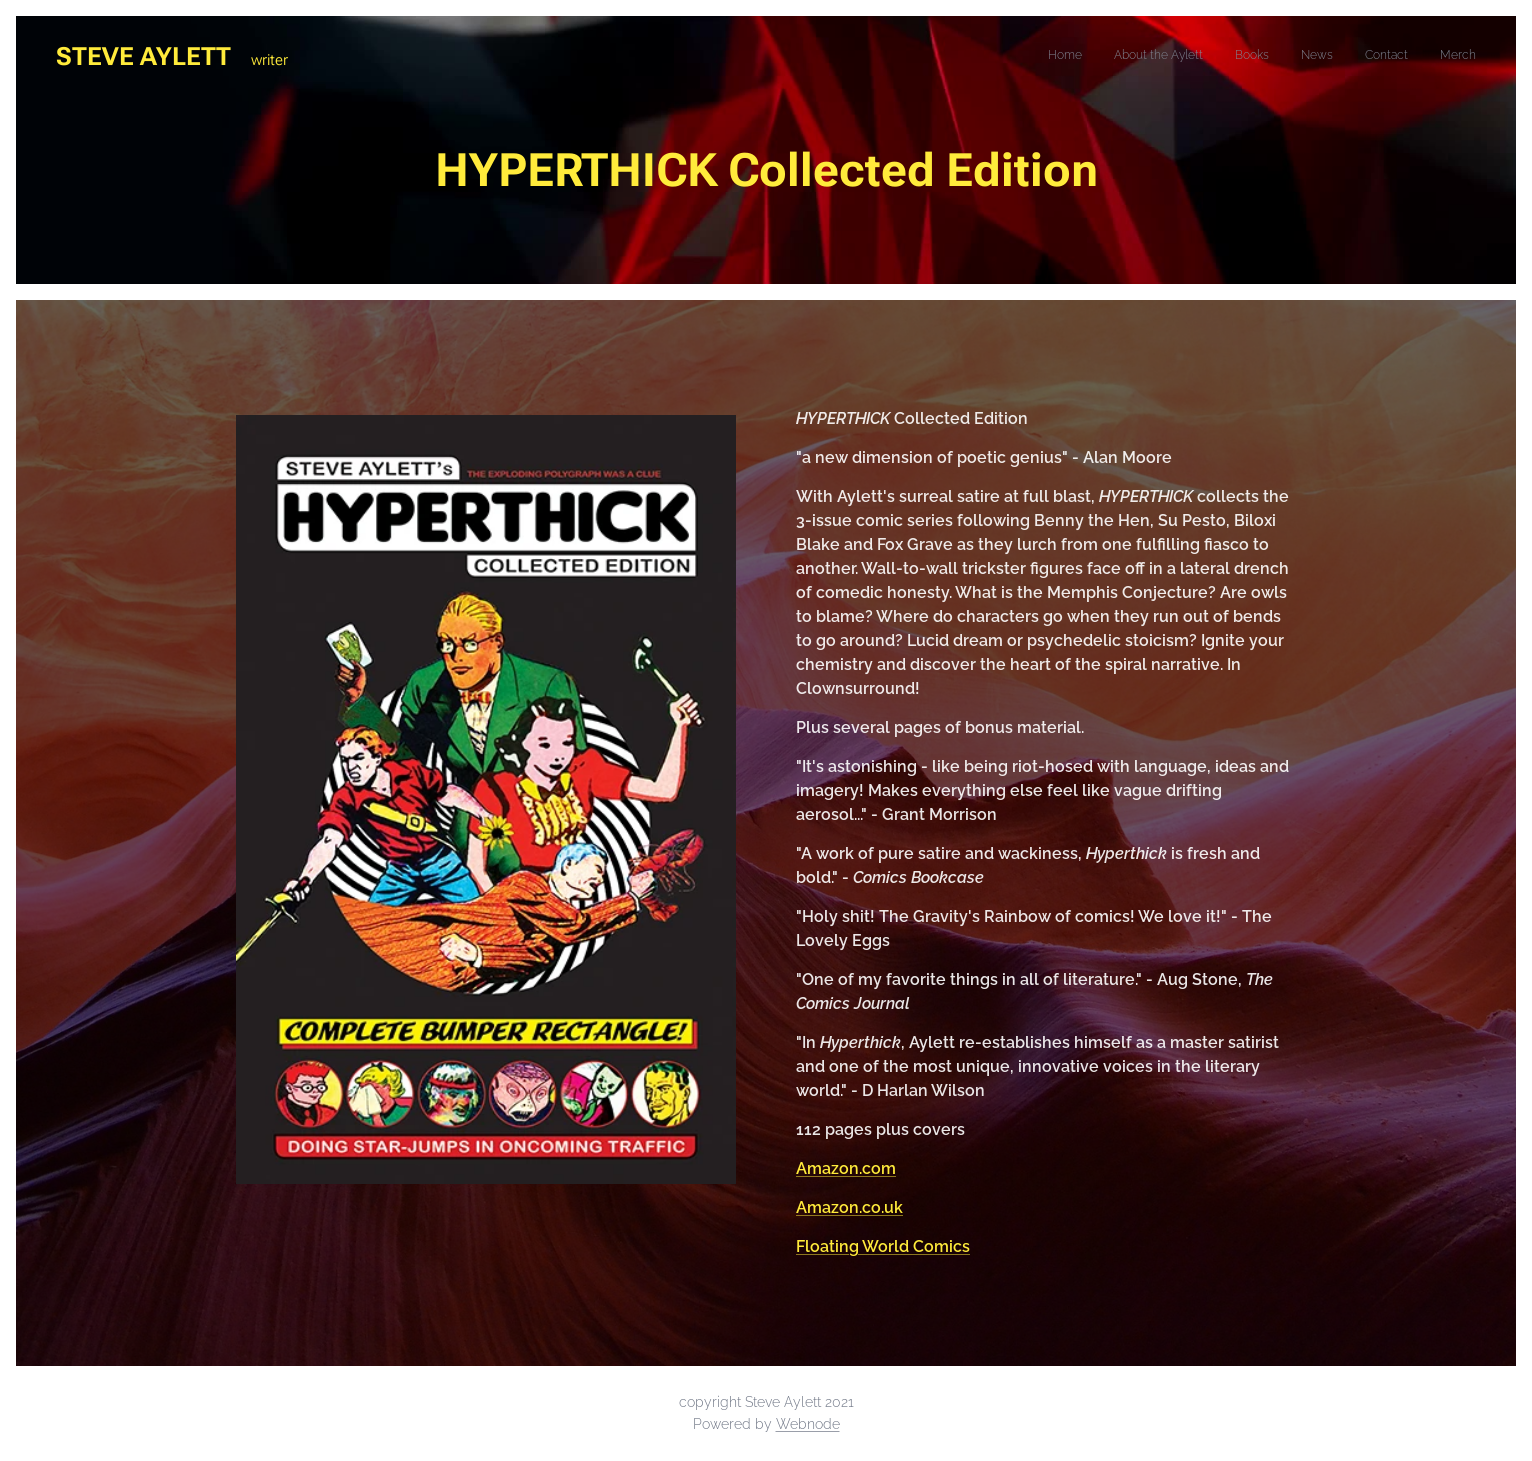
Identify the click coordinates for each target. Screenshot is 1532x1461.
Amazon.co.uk (849, 1207)
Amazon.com (846, 1168)
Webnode (808, 1424)
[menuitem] (1321, 57)
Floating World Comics (883, 1246)
